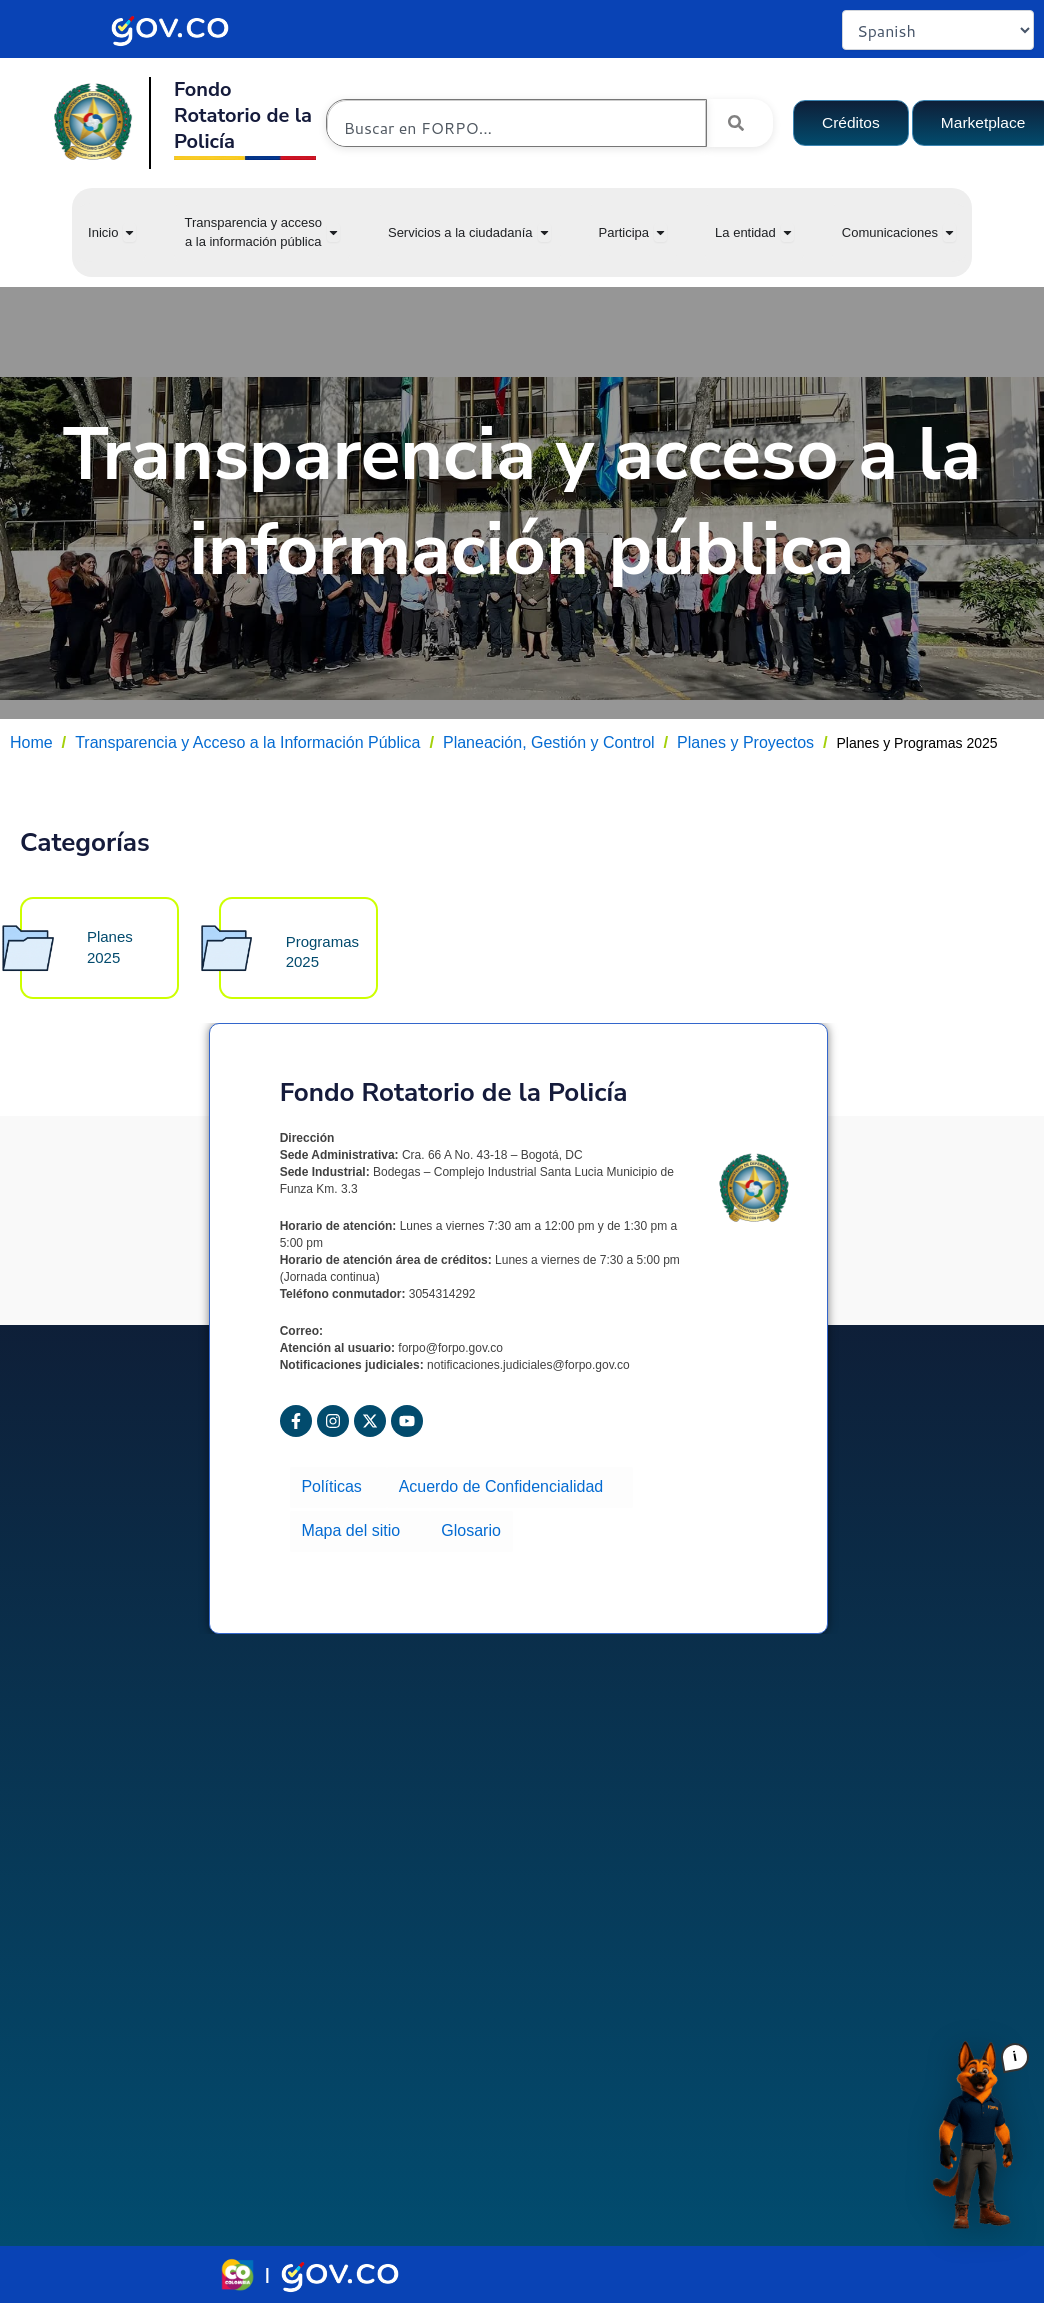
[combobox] (516, 128)
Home (31, 742)
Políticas (337, 1499)
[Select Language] (938, 30)
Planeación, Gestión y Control (549, 742)
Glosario (466, 1535)
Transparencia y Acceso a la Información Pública (247, 742)
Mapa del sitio (358, 1535)
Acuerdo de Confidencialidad (504, 1499)
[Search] (740, 123)
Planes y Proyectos (745, 742)
